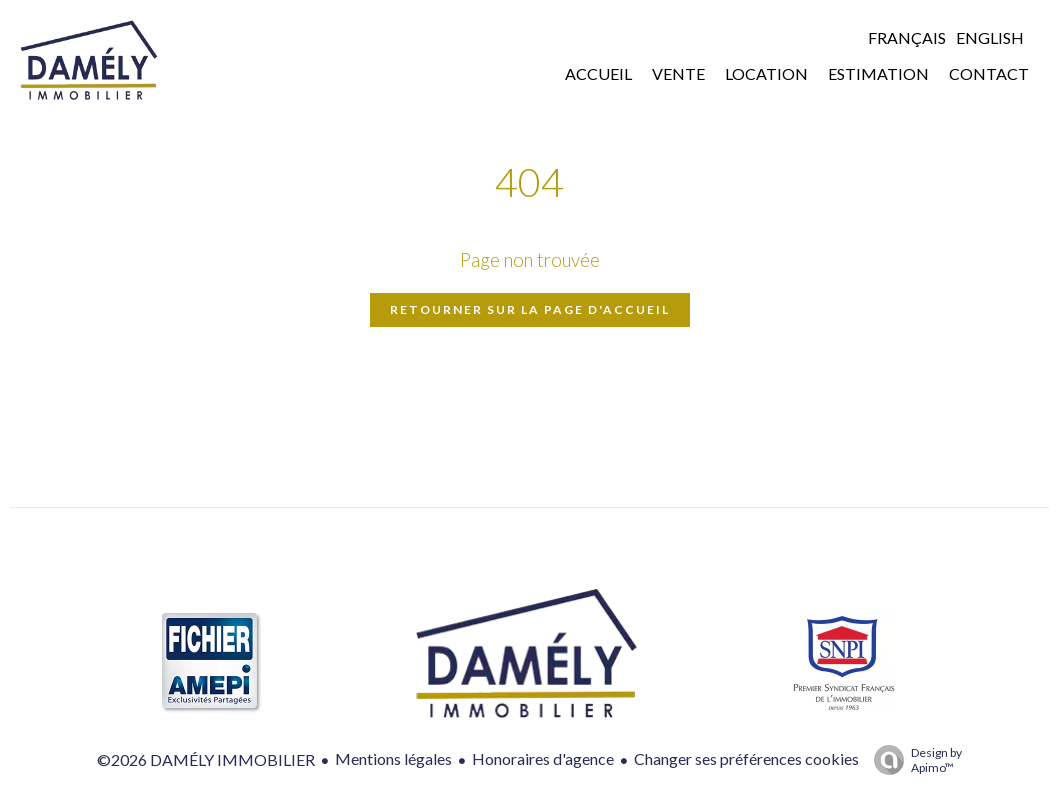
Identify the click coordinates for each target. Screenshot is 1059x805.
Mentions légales (393, 758)
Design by (913, 760)
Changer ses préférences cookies (746, 758)
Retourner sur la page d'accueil (530, 309)
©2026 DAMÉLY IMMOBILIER (206, 759)
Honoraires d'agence (543, 758)
